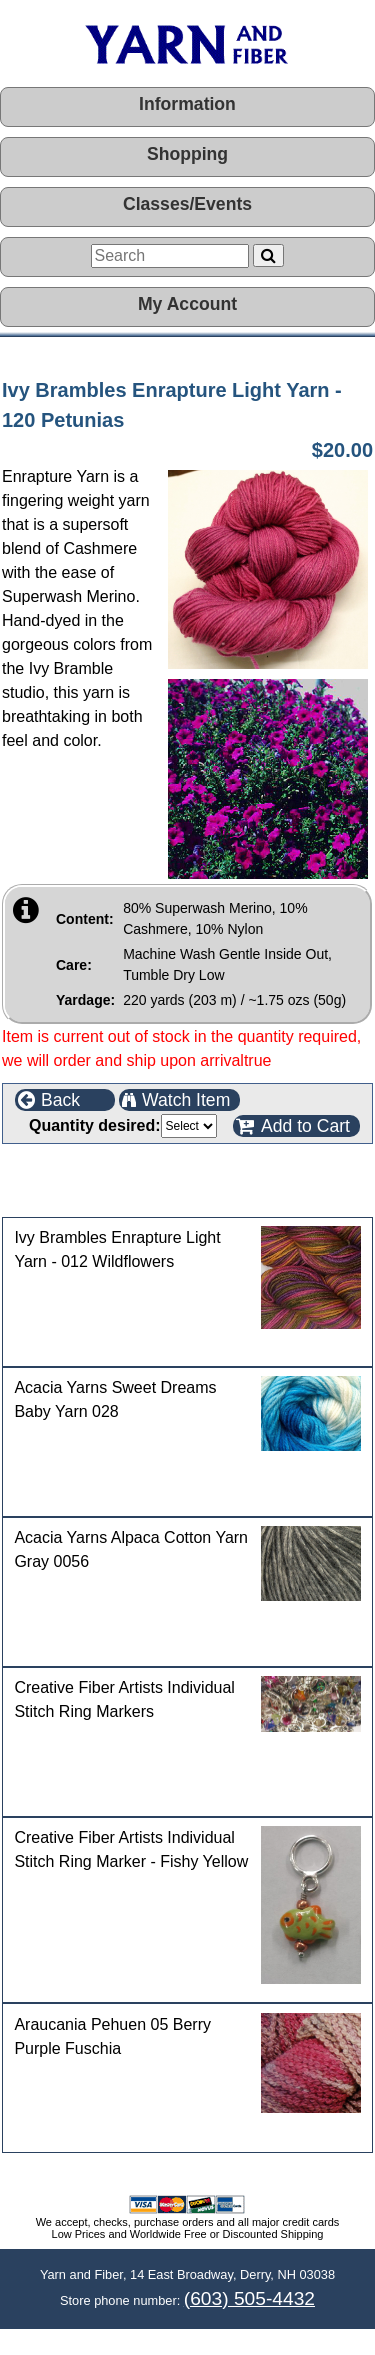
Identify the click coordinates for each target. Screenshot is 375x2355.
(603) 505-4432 (249, 2298)
